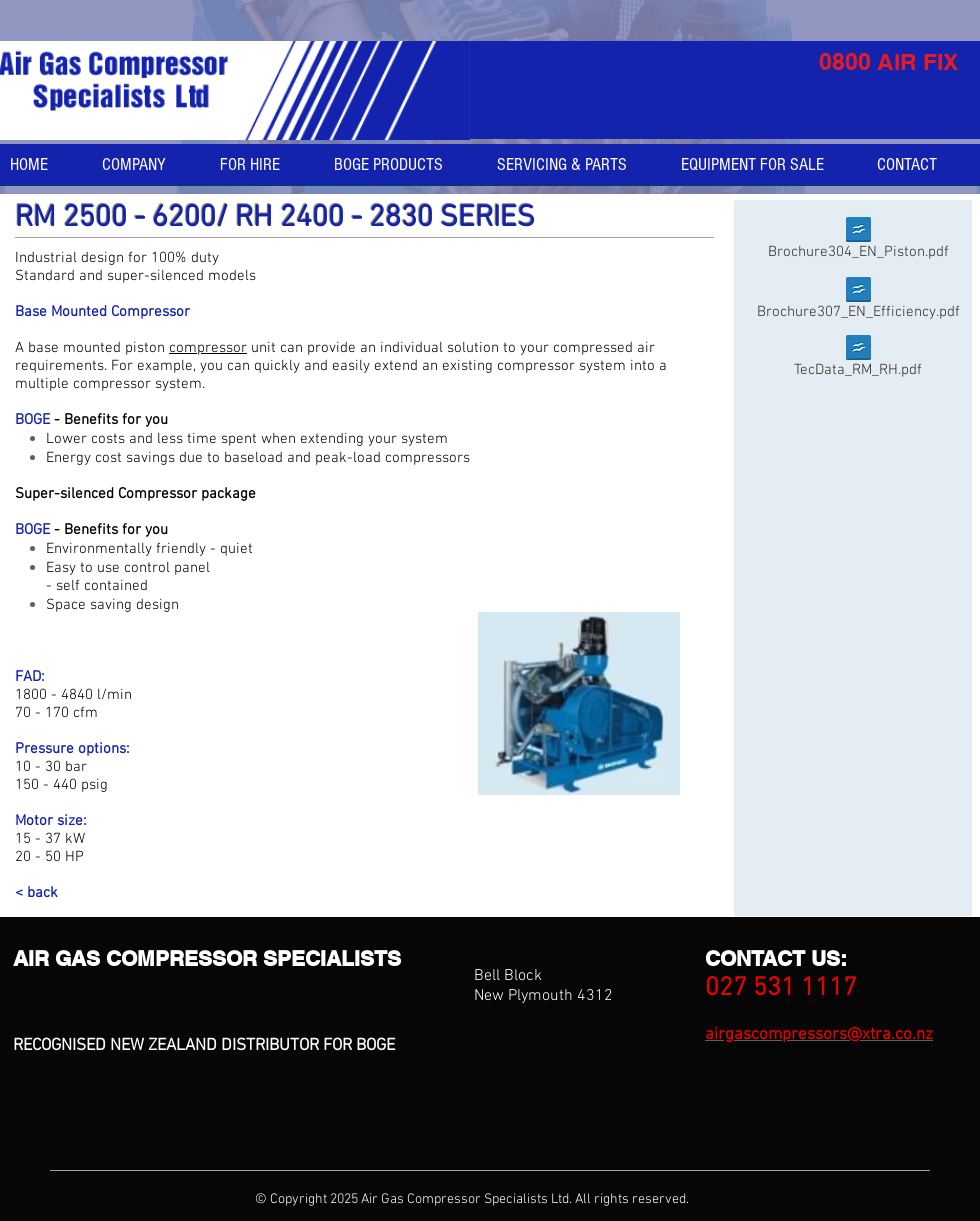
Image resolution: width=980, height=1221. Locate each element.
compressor (208, 348)
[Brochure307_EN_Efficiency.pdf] (858, 302)
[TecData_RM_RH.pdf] (858, 360)
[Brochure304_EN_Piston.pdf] (858, 242)
